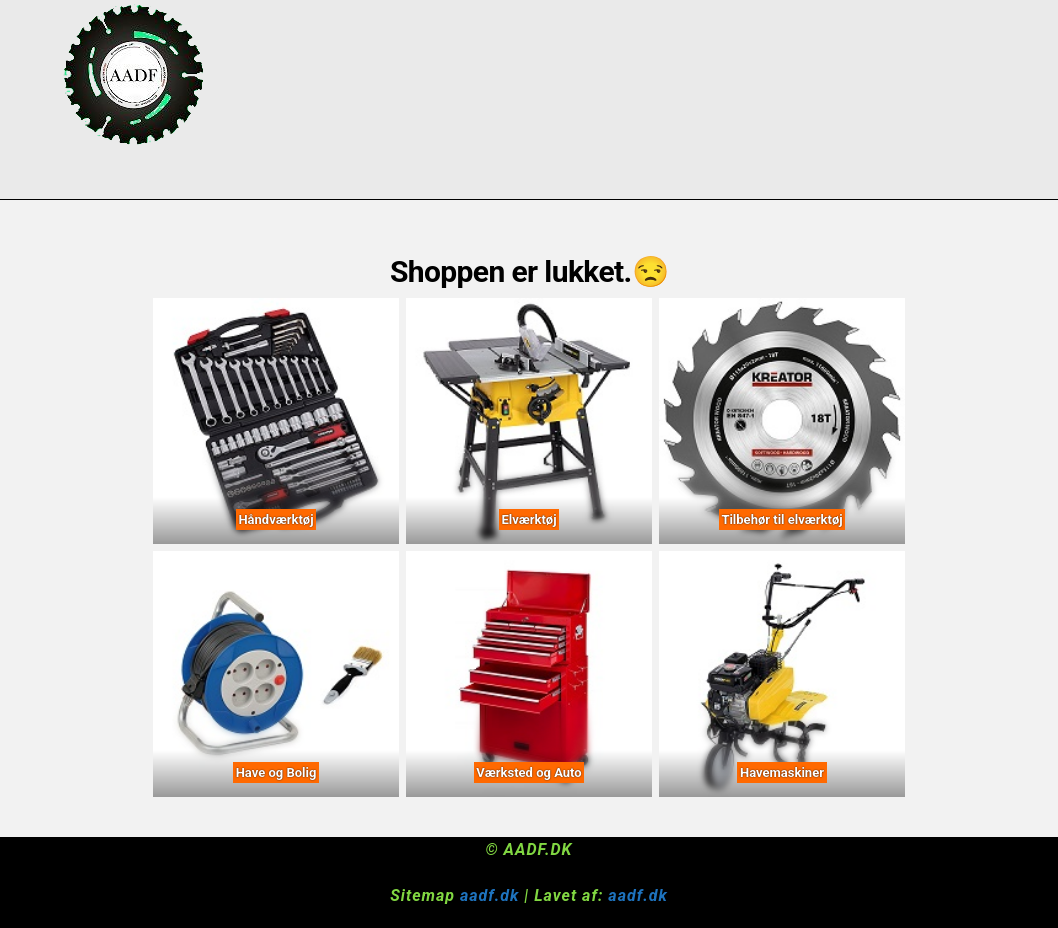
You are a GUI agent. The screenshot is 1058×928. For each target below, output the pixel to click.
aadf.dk (489, 895)
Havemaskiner (782, 772)
